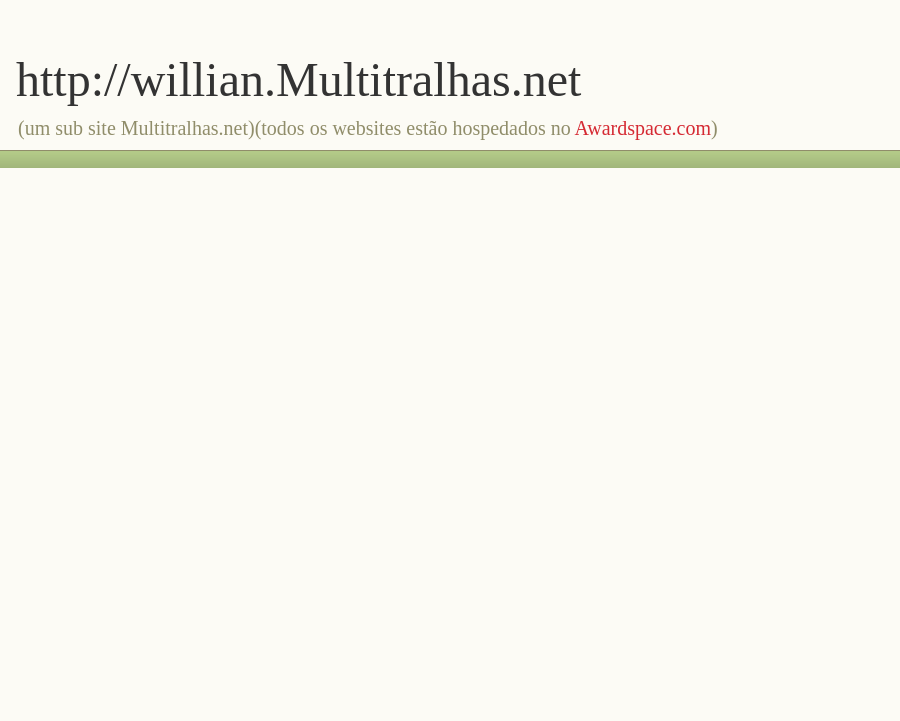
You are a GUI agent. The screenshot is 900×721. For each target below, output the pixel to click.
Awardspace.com (643, 128)
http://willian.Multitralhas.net (298, 79)
